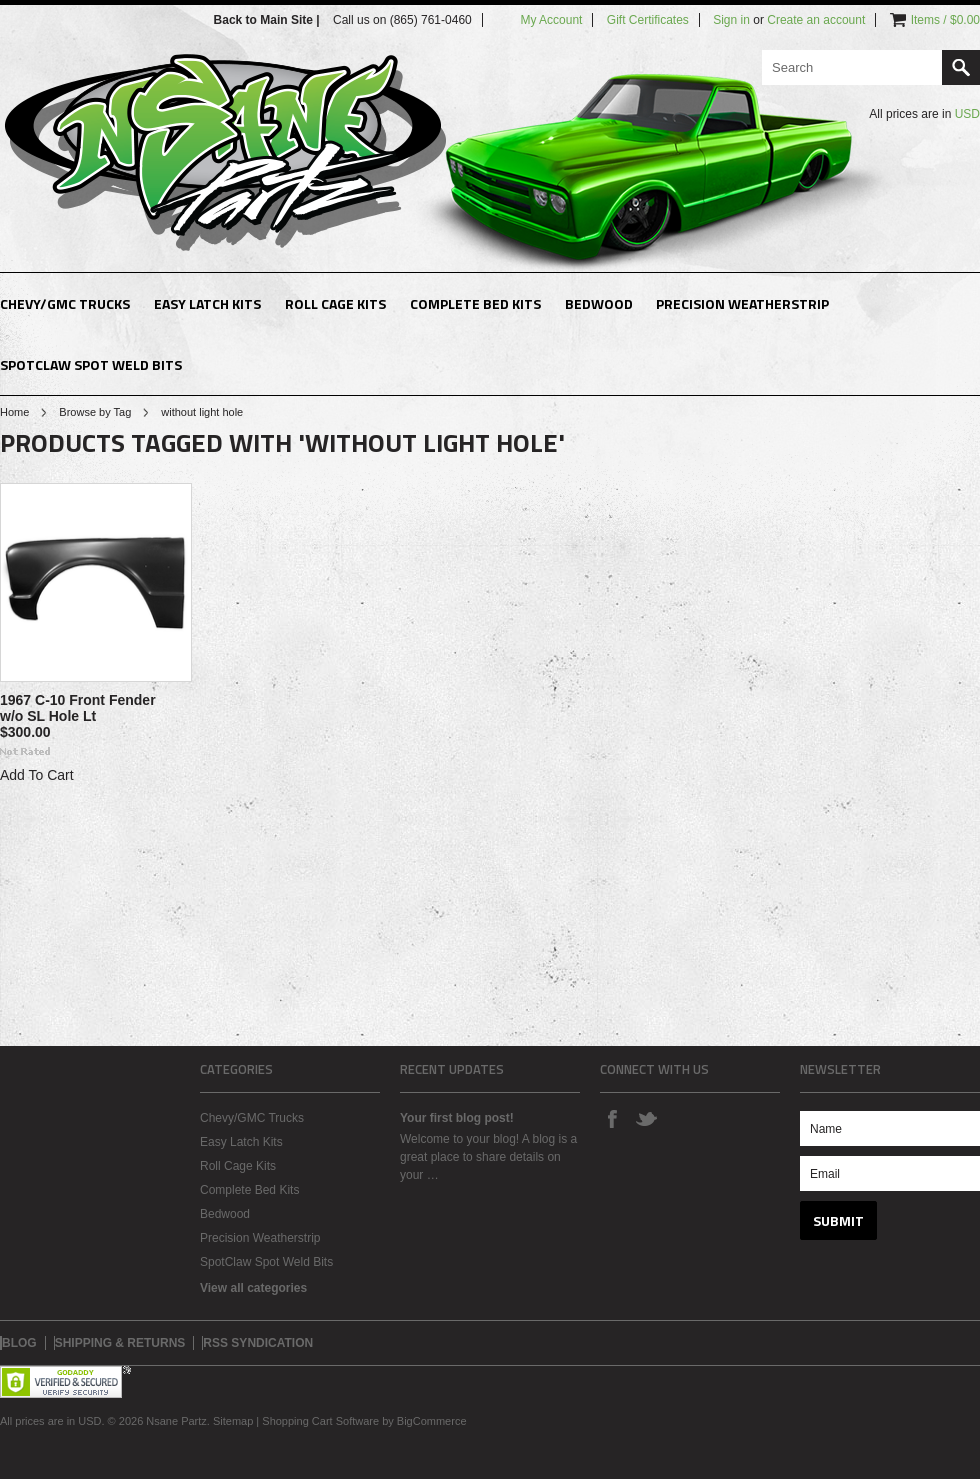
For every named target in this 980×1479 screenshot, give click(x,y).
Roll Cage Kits (335, 303)
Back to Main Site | (268, 20)
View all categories (253, 1288)
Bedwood (599, 303)
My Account (551, 20)
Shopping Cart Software (320, 1421)
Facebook (612, 1118)
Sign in (731, 20)
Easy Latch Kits (207, 303)
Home (14, 412)
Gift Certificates (648, 20)
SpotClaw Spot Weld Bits (91, 364)
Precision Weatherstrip (742, 303)
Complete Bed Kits (475, 303)
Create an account (816, 20)
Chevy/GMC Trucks (65, 303)
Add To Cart (37, 775)
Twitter (646, 1118)
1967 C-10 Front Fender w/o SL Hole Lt (78, 708)
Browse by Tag (95, 412)
